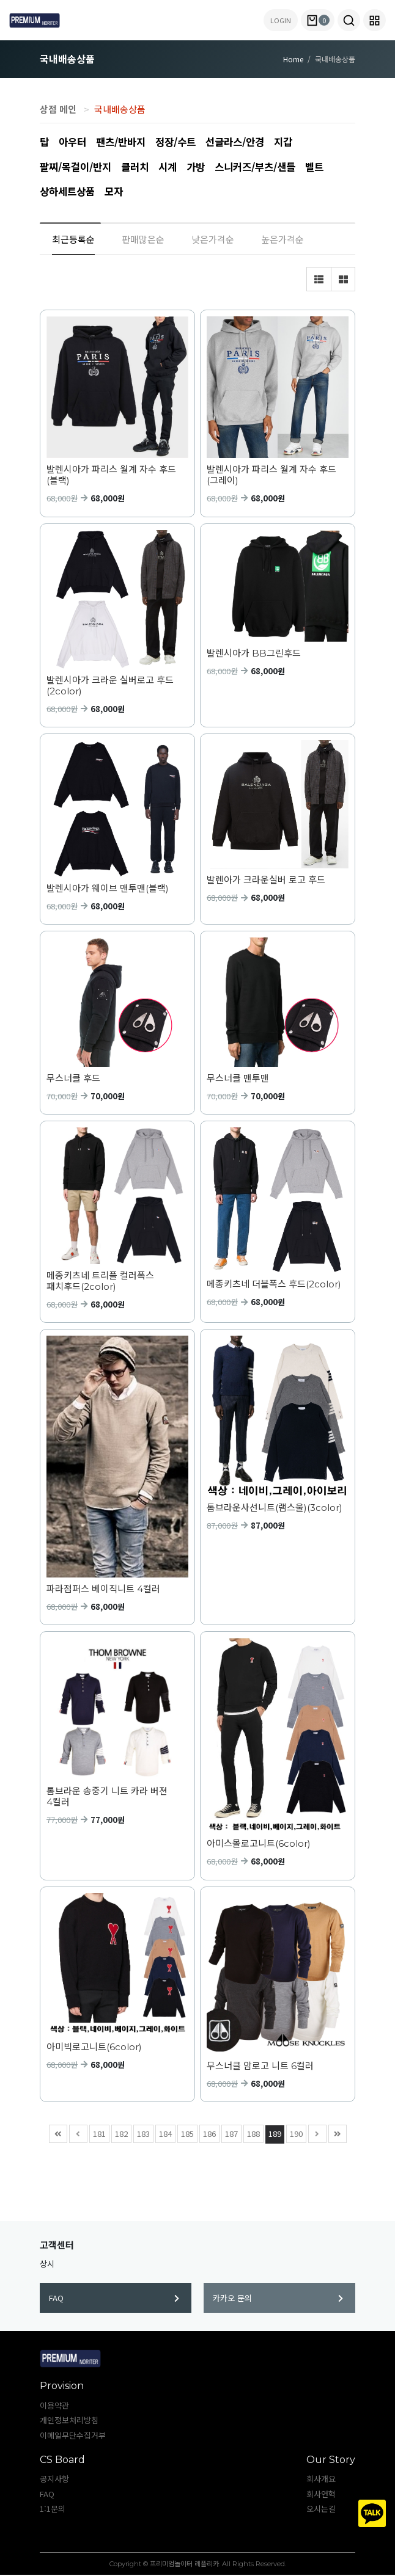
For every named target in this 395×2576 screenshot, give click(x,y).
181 (98, 2134)
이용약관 (54, 2406)
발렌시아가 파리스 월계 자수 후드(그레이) (271, 476)
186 (208, 2134)
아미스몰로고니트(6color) (259, 1844)
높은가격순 (282, 240)
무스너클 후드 (73, 1079)
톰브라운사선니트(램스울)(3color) (274, 1509)
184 (164, 2134)
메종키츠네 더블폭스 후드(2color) (274, 1285)
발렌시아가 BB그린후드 (254, 654)
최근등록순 (73, 240)
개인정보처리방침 (69, 2421)
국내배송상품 (120, 109)
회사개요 (321, 2480)
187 (230, 2134)
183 (142, 2134)
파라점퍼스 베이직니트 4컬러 (103, 1590)
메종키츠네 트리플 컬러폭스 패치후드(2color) (100, 1282)
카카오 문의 (278, 2299)
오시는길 (321, 2510)
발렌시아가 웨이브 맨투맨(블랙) (107, 889)
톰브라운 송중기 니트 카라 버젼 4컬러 (107, 1798)
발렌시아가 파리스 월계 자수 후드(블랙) (111, 476)
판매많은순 (143, 240)
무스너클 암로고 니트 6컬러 (260, 2067)
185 (186, 2134)
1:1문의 (52, 2510)
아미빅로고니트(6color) (94, 2048)
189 (273, 2134)
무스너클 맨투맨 (238, 1079)
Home (293, 59)
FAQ (114, 2299)
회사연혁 (321, 2495)
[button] (349, 20)
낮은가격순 (212, 240)
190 (295, 2134)
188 (252, 2134)
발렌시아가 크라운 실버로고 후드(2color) (110, 687)
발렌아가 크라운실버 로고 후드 (266, 881)
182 (120, 2134)
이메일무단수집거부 (73, 2436)
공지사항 (54, 2480)
